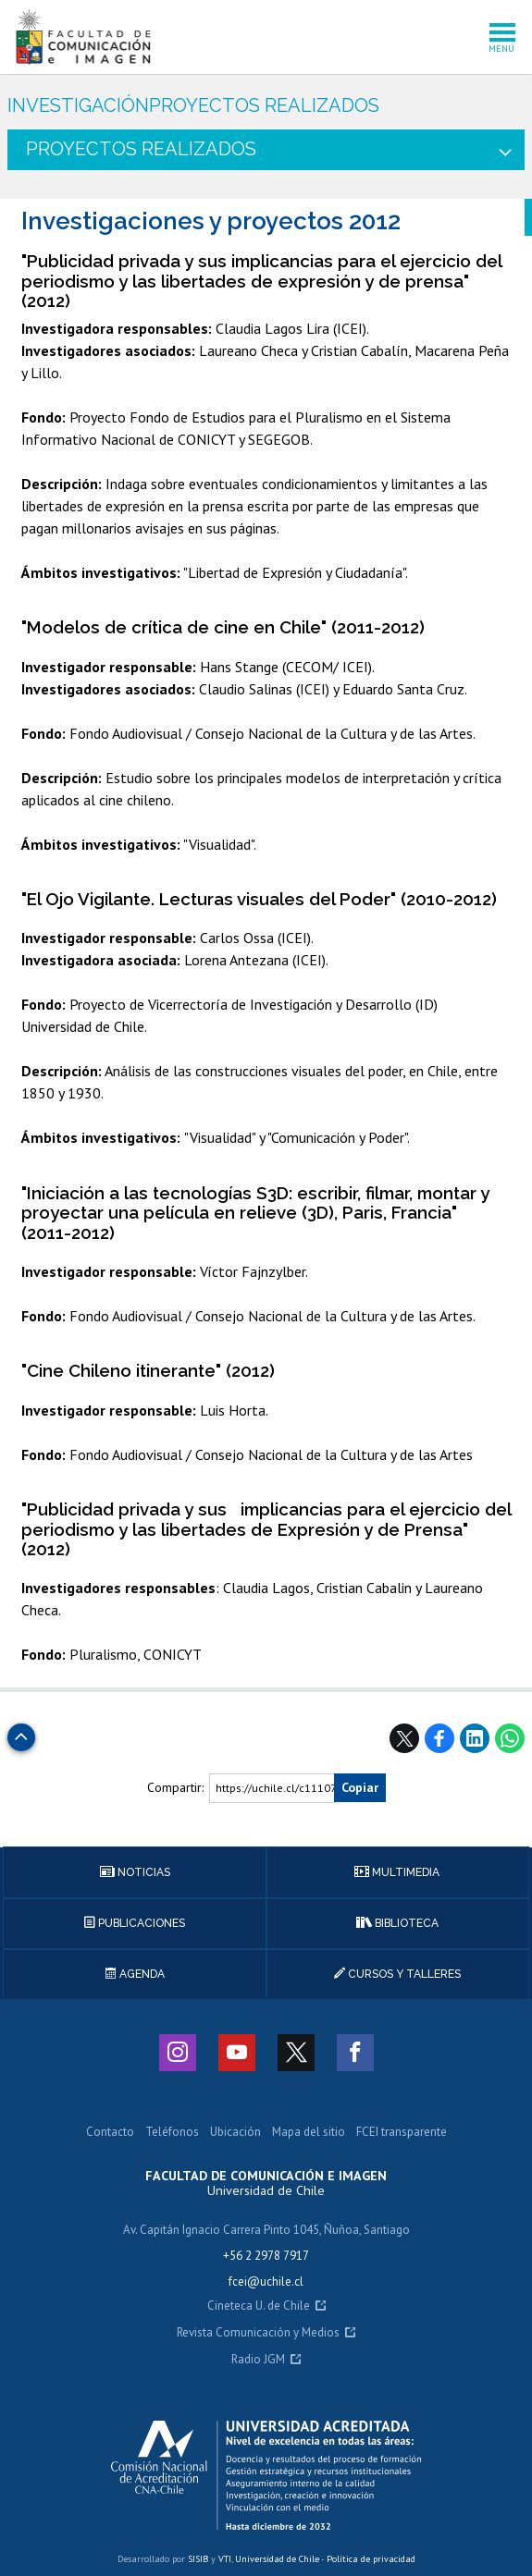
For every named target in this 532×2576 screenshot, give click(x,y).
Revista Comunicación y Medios (258, 2333)
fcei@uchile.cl (266, 2281)
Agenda (135, 1974)
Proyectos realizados (264, 106)
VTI (224, 2559)
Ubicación (235, 2133)
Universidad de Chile (277, 2559)
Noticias (135, 1872)
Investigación (78, 106)
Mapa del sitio (308, 2133)
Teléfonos (172, 2133)
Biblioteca (397, 1923)
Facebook (439, 1738)
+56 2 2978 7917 (266, 2255)
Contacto (110, 2133)
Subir (21, 1732)
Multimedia (396, 1872)
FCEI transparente (401, 2133)
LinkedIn (474, 1738)
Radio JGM (258, 2360)
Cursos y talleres (397, 1974)
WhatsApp (510, 1738)
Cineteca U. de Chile (258, 2306)
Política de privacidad (371, 2559)
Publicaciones (134, 1923)
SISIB (198, 2559)
